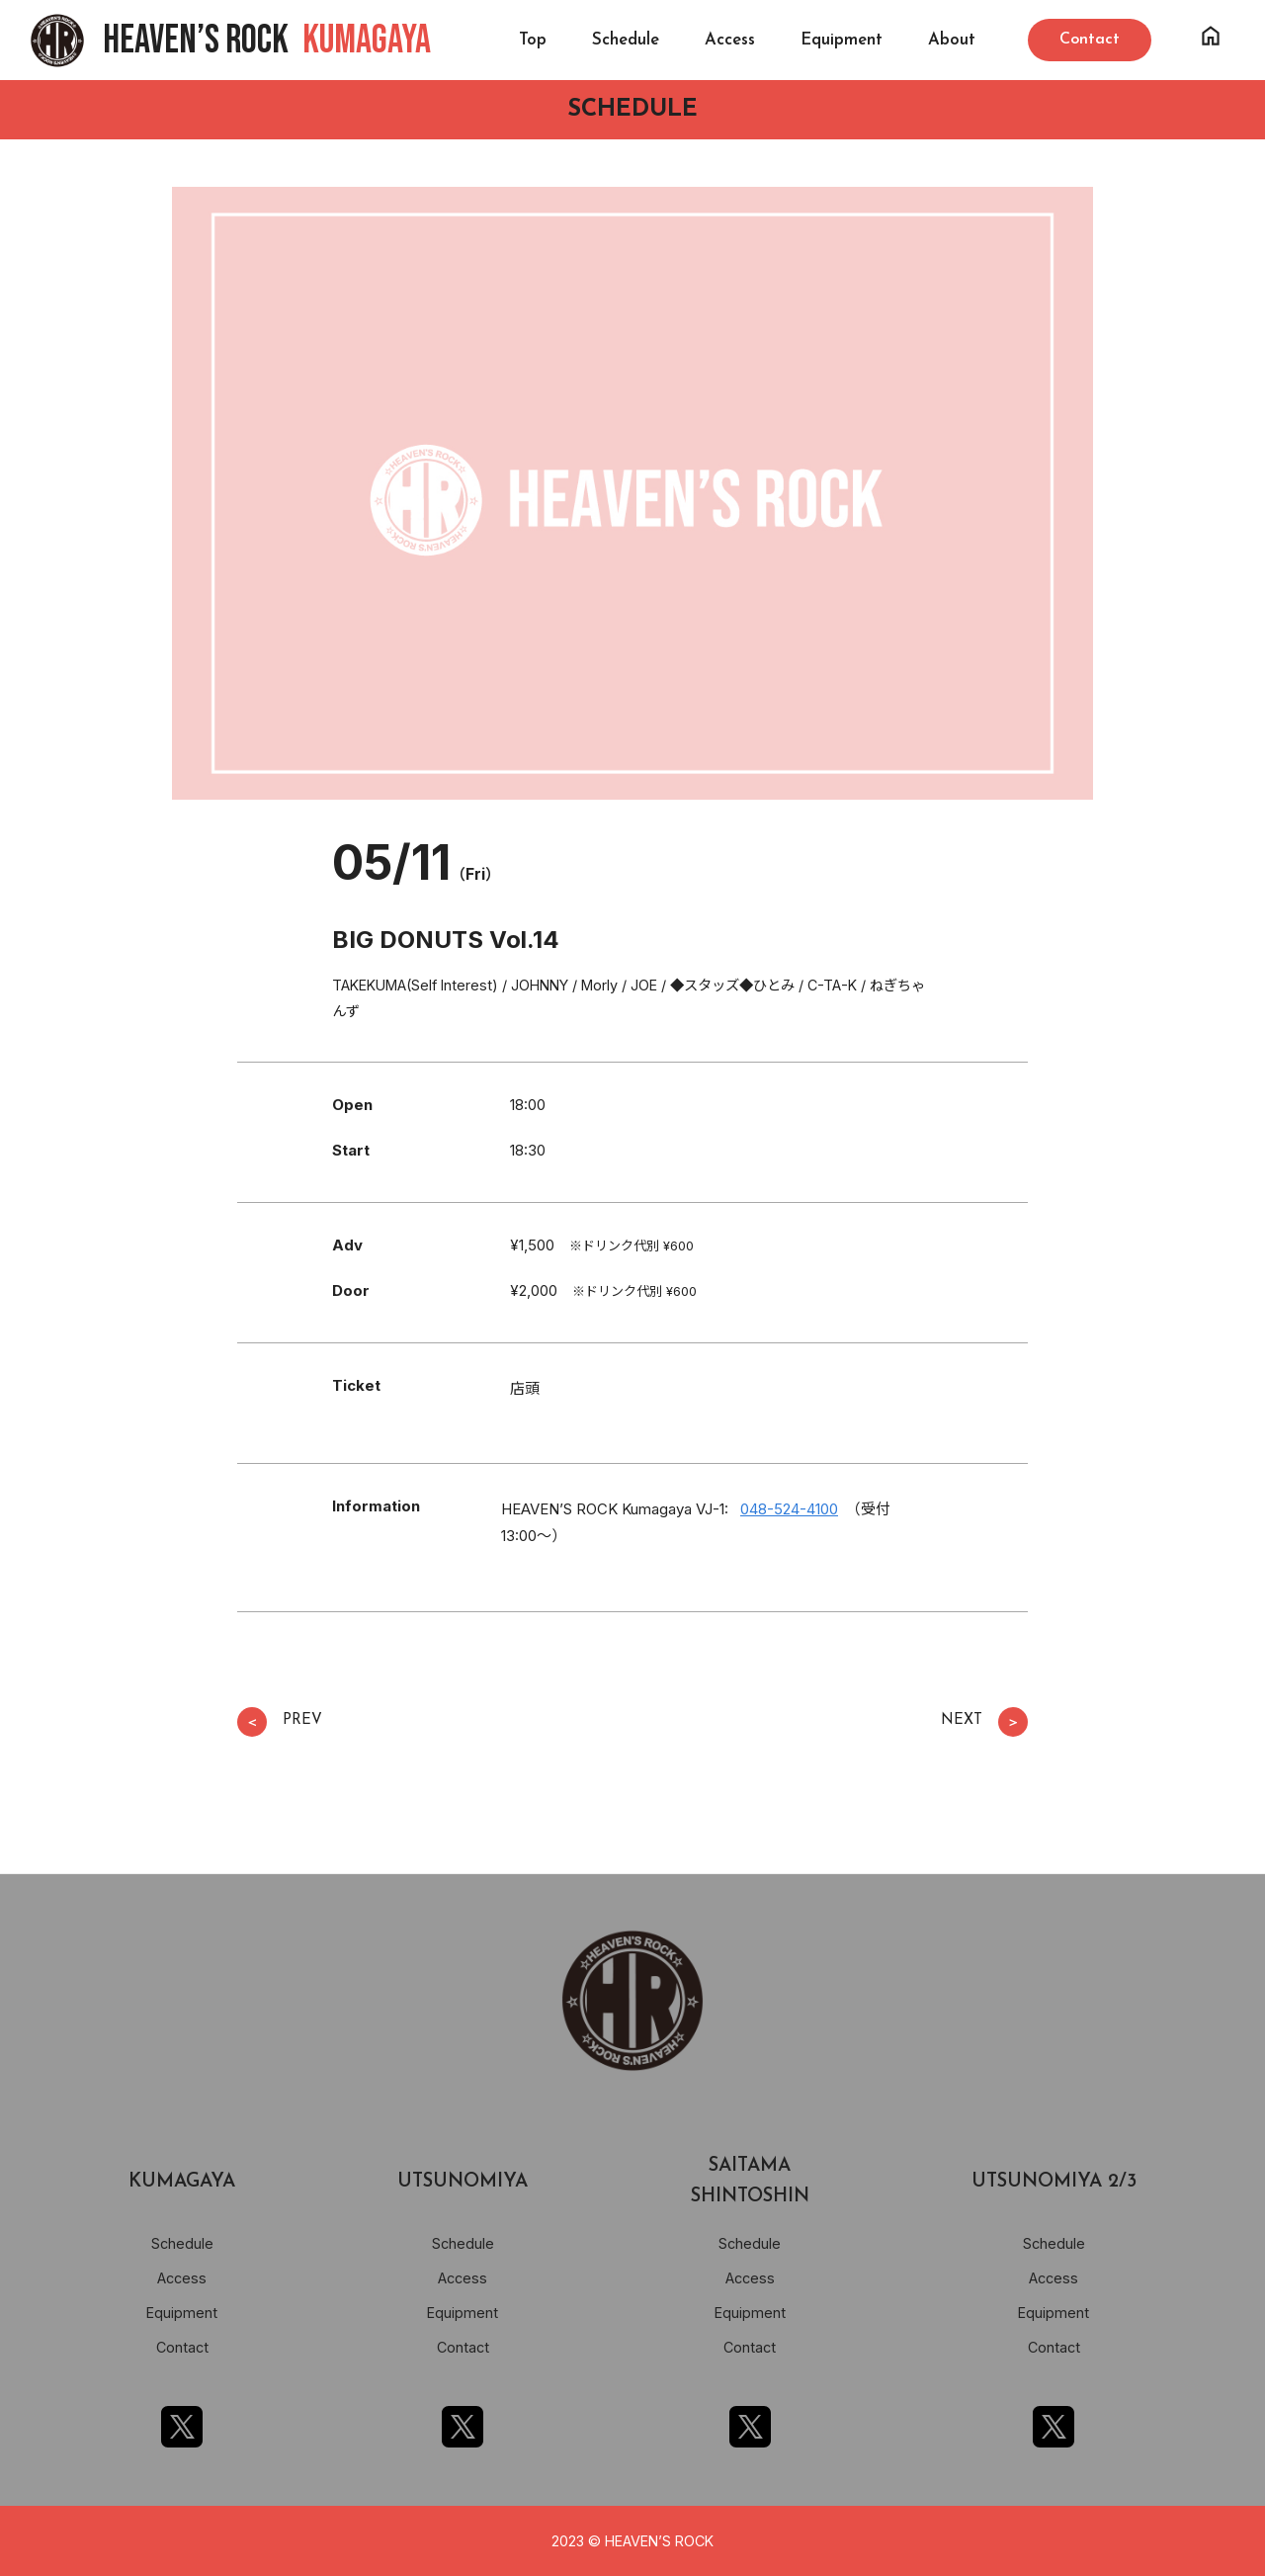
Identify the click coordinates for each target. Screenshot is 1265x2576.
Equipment (842, 40)
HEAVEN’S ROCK (267, 40)
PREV (279, 1722)
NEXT (984, 1722)
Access (730, 40)
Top (533, 40)
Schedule (625, 40)
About (951, 40)
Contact (182, 2347)
